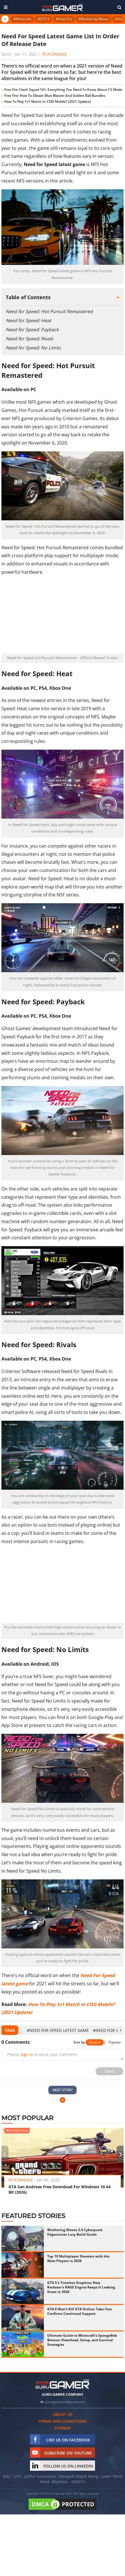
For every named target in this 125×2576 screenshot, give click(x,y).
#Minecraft (22, 18)
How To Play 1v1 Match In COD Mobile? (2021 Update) (47, 101)
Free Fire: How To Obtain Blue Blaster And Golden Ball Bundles (54, 95)
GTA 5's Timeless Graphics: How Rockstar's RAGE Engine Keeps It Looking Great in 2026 (81, 2287)
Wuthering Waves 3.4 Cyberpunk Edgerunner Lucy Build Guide (74, 2232)
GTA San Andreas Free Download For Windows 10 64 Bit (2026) (59, 2189)
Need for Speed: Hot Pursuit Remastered (49, 311)
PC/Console (54, 54)
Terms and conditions (62, 2421)
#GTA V (43, 18)
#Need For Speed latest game (58, 2030)
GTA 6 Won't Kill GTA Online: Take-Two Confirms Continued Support (79, 2311)
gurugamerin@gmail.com (65, 2401)
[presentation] (21, 2030)
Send (109, 2071)
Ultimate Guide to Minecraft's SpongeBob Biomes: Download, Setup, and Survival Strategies (82, 2340)
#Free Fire (64, 18)
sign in (26, 2054)
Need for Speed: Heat (28, 320)
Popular (115, 2042)
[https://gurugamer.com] (62, 2384)
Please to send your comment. (42, 2054)
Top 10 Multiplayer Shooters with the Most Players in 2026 (78, 2258)
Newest (95, 2042)
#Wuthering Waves (94, 18)
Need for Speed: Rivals (29, 339)
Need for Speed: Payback (32, 329)
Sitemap (62, 2428)
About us (62, 2414)
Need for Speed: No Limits (33, 348)
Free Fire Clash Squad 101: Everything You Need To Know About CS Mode (63, 89)
